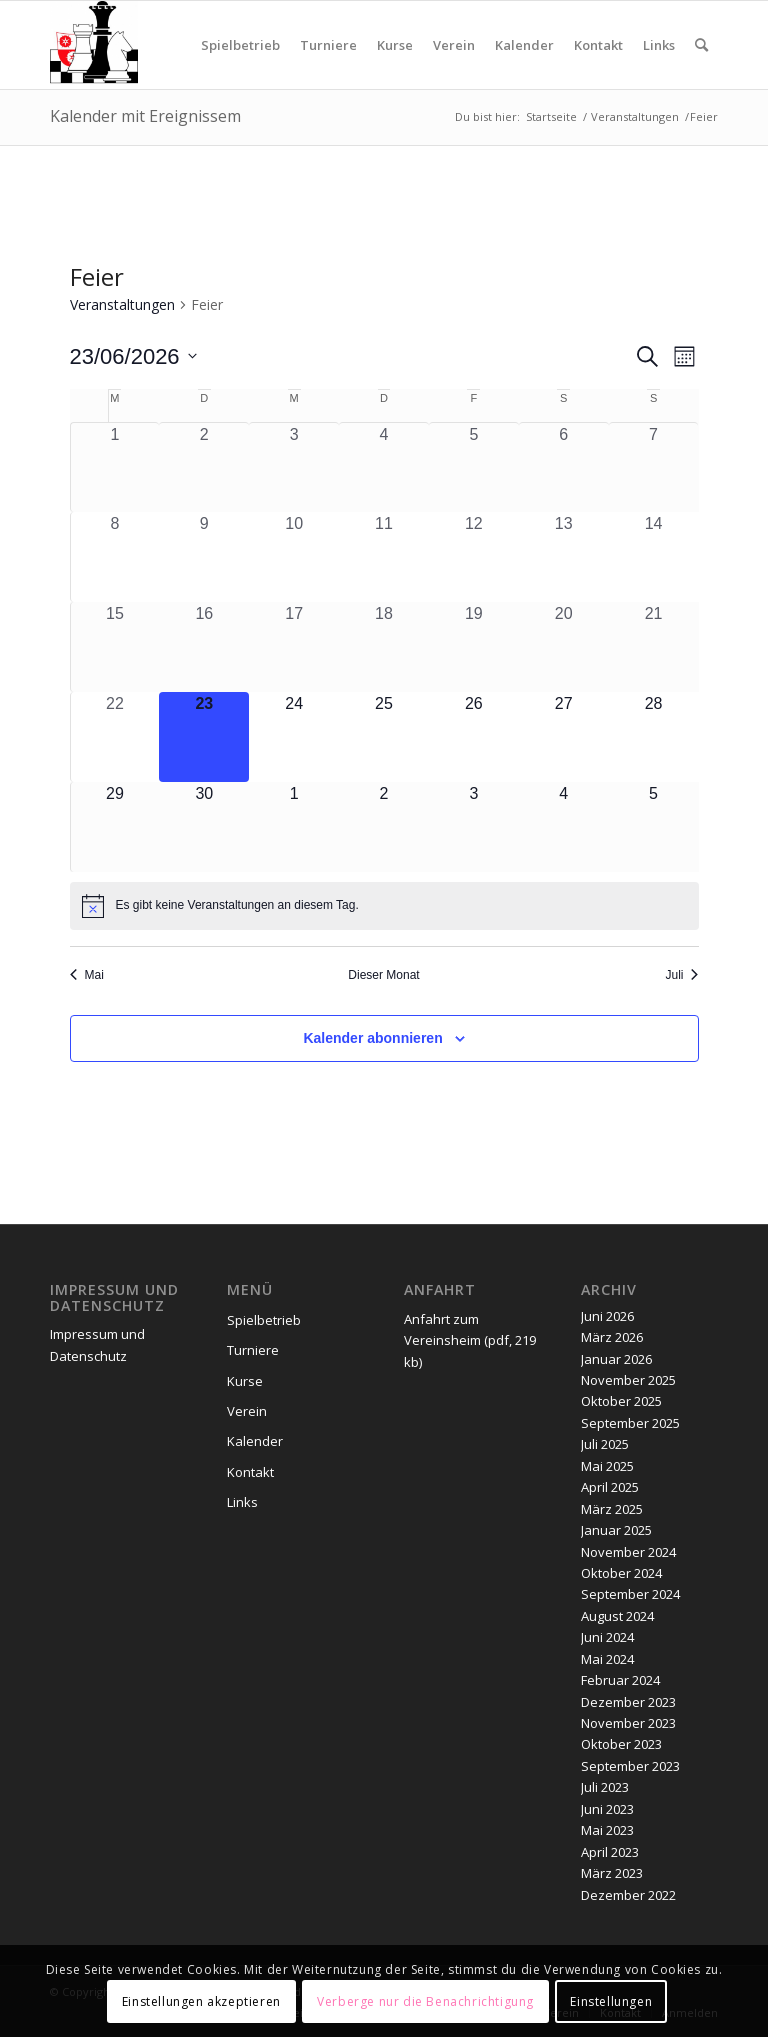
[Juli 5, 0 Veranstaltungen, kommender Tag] (654, 827)
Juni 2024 (607, 1637)
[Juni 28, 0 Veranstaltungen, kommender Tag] (654, 737)
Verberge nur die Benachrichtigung (425, 2001)
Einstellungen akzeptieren (201, 2001)
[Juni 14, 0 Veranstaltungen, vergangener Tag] (654, 557)
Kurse (245, 1381)
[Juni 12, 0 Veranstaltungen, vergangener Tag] (474, 557)
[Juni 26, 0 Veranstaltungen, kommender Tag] (474, 737)
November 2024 (628, 1552)
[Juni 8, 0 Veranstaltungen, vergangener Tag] (115, 557)
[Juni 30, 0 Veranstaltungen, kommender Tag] (204, 827)
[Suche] (701, 45)
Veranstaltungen (122, 304)
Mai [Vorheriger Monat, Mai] (87, 975)
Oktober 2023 (621, 1744)
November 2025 (628, 1380)
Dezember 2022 (628, 1895)
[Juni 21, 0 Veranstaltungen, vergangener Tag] (654, 647)
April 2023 (610, 1852)
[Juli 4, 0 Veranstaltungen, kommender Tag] (564, 827)
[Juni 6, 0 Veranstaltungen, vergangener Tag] (564, 467)
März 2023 (612, 1873)
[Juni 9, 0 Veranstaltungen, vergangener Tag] (204, 557)
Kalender (255, 1441)
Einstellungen (611, 2001)
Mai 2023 (607, 1830)
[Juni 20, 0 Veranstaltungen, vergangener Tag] (564, 647)
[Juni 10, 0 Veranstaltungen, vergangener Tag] (294, 557)
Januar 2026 (616, 1359)
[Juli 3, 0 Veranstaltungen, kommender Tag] (474, 827)
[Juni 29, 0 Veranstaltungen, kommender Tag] (115, 827)
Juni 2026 (607, 1316)
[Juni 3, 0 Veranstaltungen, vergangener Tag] (294, 467)
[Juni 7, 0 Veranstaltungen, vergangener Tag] (654, 467)
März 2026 (612, 1337)
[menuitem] (240, 45)
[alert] (384, 906)
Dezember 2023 (628, 1702)
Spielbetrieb (264, 1320)
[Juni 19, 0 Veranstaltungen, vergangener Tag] (474, 647)
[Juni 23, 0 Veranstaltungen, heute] (204, 737)
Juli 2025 (605, 1444)
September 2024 (630, 1594)
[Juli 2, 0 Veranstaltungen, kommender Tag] (384, 827)
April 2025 (610, 1487)
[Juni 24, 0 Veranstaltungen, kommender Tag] (294, 737)
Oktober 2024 (621, 1573)
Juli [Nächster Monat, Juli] (681, 975)
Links (242, 1502)
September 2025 (630, 1423)
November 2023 (628, 1723)
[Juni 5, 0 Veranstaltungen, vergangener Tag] (474, 467)
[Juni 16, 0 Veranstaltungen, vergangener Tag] (204, 647)
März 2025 (612, 1509)
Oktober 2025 (621, 1401)
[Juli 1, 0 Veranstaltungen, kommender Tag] (294, 827)
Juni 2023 (607, 1809)
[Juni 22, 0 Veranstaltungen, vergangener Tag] (115, 737)
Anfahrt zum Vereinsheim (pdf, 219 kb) (470, 1340)
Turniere (253, 1350)
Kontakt (250, 1472)
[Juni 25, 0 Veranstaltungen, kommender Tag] (384, 737)
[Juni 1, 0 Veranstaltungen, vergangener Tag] (115, 467)
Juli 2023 (605, 1787)
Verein (247, 1411)
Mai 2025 (607, 1466)
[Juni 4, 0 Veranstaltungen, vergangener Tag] (384, 467)
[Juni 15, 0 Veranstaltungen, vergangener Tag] (115, 647)
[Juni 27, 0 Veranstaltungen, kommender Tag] (564, 737)
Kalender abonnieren (372, 1038)
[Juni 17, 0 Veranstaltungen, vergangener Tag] (294, 647)
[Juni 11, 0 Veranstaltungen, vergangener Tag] (384, 557)
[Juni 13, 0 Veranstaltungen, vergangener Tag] (564, 557)
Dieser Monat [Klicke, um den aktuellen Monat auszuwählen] (383, 975)
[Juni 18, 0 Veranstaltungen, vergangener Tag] (384, 647)
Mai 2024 (607, 1659)
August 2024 (617, 1616)
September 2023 (630, 1766)
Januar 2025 (616, 1530)
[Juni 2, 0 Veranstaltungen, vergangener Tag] (204, 467)
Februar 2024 (620, 1680)
